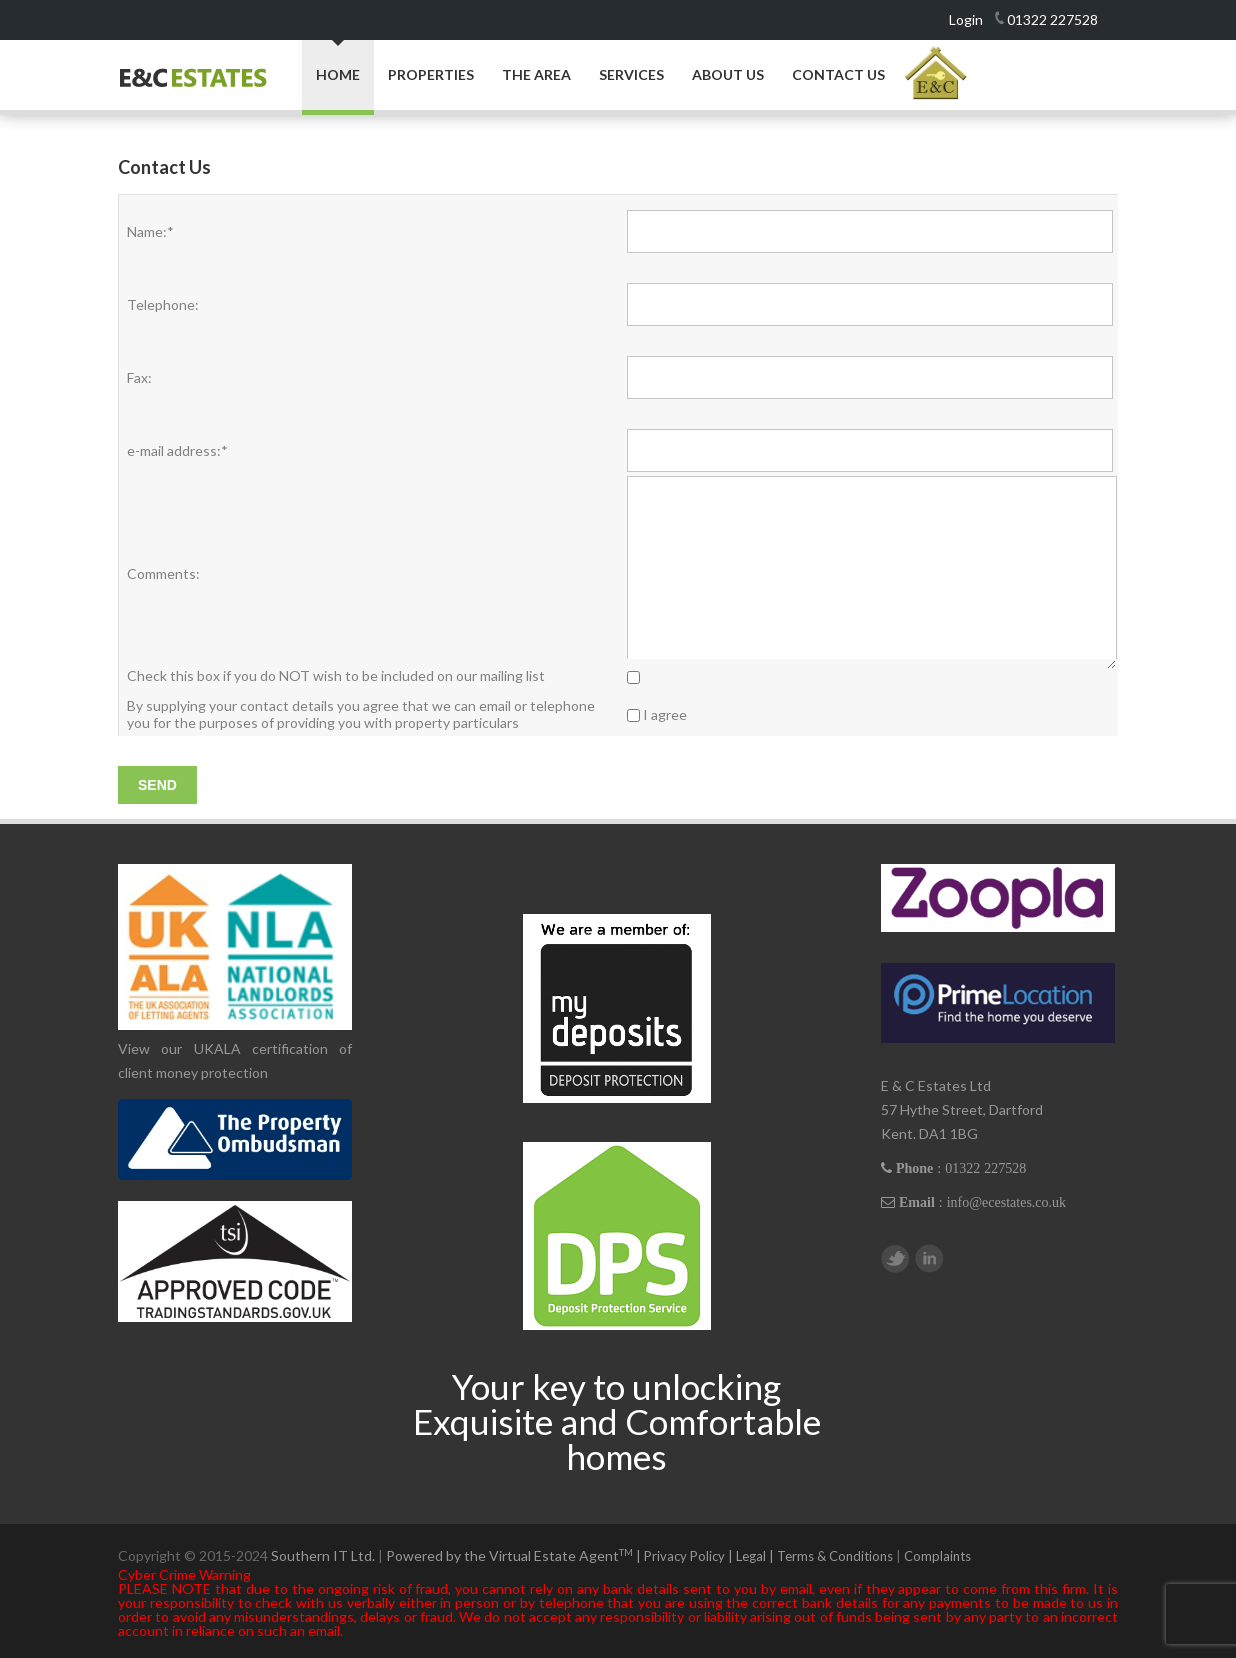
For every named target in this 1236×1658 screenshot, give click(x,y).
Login (966, 19)
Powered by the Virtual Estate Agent (515, 1555)
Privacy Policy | (690, 1556)
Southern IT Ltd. (323, 1555)
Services (631, 75)
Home (338, 74)
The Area (536, 75)
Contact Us (838, 75)
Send (157, 785)
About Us (728, 75)
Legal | (756, 1556)
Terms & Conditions (835, 1556)
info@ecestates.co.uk (1006, 1202)
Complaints (937, 1556)
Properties (431, 75)
